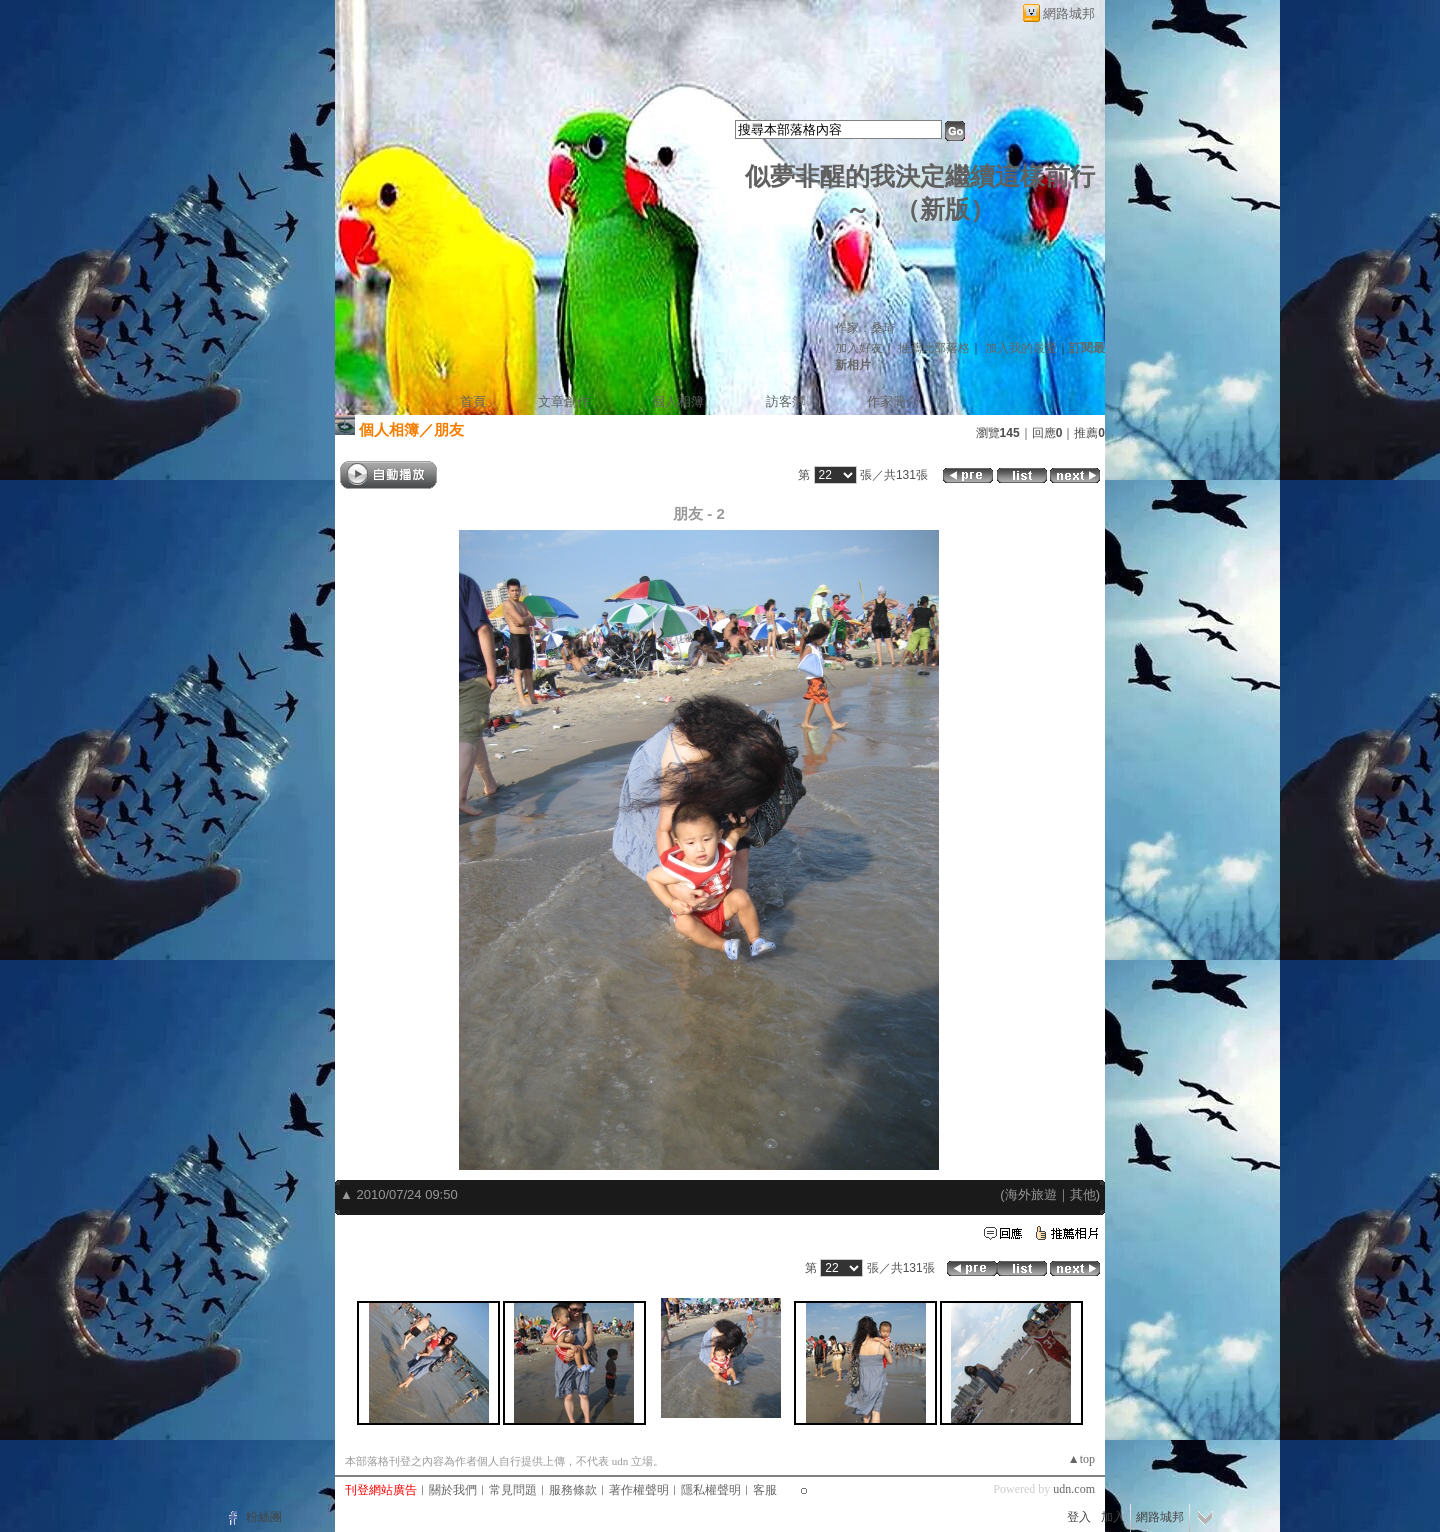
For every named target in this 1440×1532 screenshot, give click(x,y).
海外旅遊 (1031, 1194)
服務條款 (573, 1490)
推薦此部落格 (934, 348)
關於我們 (453, 1490)
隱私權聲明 (711, 1490)
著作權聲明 (639, 1490)
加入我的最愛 (1021, 348)
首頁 (473, 401)
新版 (945, 209)
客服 (765, 1490)
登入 (1079, 1517)
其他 (1083, 1194)
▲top (1081, 1459)
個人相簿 (678, 401)
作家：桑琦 (865, 328)
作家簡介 (893, 401)
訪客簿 (785, 401)
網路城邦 (1069, 13)
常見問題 (513, 1490)
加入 (1113, 1517)
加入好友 (859, 348)
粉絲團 (264, 1517)
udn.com (1074, 1489)
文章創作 (564, 401)
